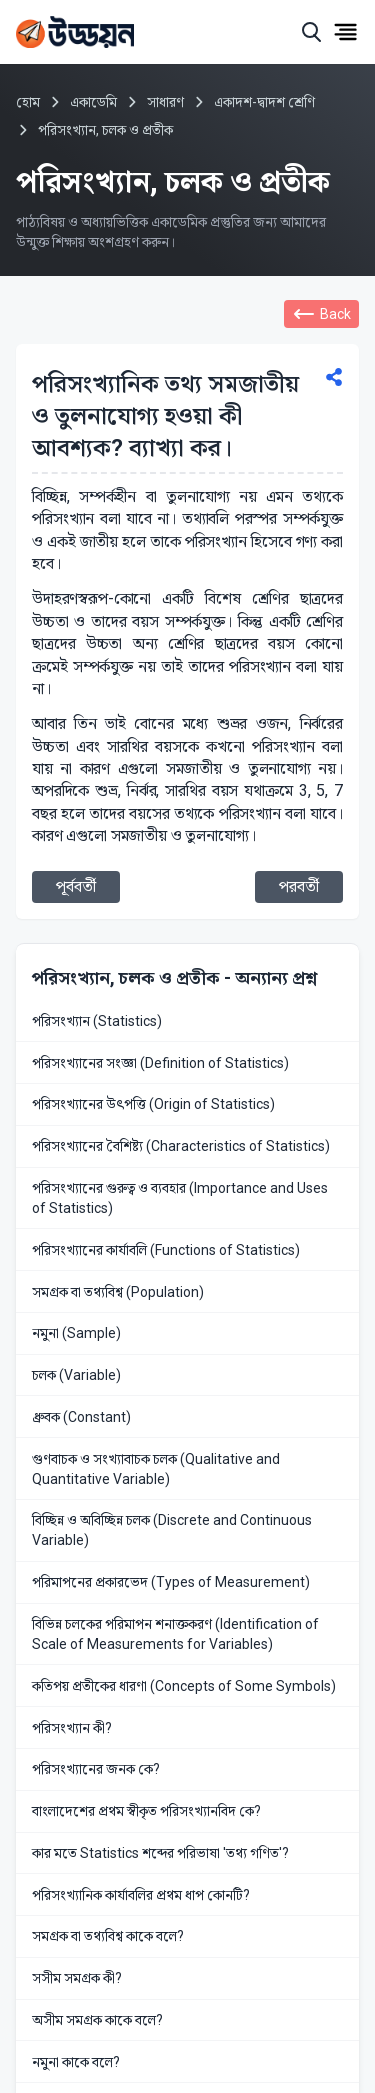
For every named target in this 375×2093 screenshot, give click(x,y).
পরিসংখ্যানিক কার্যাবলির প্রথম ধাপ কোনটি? (141, 1895)
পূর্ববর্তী (76, 886)
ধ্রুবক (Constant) (81, 1417)
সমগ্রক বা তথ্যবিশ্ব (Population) (118, 1292)
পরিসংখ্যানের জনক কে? (96, 1769)
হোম (28, 102)
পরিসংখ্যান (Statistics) (97, 1021)
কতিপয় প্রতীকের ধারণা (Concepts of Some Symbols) (184, 1686)
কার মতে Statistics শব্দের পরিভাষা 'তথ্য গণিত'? (160, 1853)
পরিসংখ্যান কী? (72, 1728)
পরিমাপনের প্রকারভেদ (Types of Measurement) (171, 1582)
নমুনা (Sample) (76, 1333)
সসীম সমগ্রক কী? (77, 1978)
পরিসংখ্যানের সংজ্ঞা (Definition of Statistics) (160, 1063)
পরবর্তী (299, 886)
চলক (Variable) (76, 1375)
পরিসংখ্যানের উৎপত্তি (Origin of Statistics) (153, 1104)
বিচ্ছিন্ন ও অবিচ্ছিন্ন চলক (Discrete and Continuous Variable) (172, 1530)
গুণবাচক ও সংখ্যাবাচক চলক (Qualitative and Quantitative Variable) (156, 1469)
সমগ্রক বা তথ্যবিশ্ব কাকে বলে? (108, 1936)
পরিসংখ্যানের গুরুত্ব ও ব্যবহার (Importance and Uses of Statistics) (180, 1198)
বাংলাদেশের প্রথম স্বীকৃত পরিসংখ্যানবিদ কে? (146, 1811)
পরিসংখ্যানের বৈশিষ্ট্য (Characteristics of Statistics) (181, 1146)
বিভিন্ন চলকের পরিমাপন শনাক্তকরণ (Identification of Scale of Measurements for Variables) (175, 1634)
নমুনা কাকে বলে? (76, 2062)
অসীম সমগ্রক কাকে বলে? (97, 2020)
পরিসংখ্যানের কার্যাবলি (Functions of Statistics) (166, 1250)
